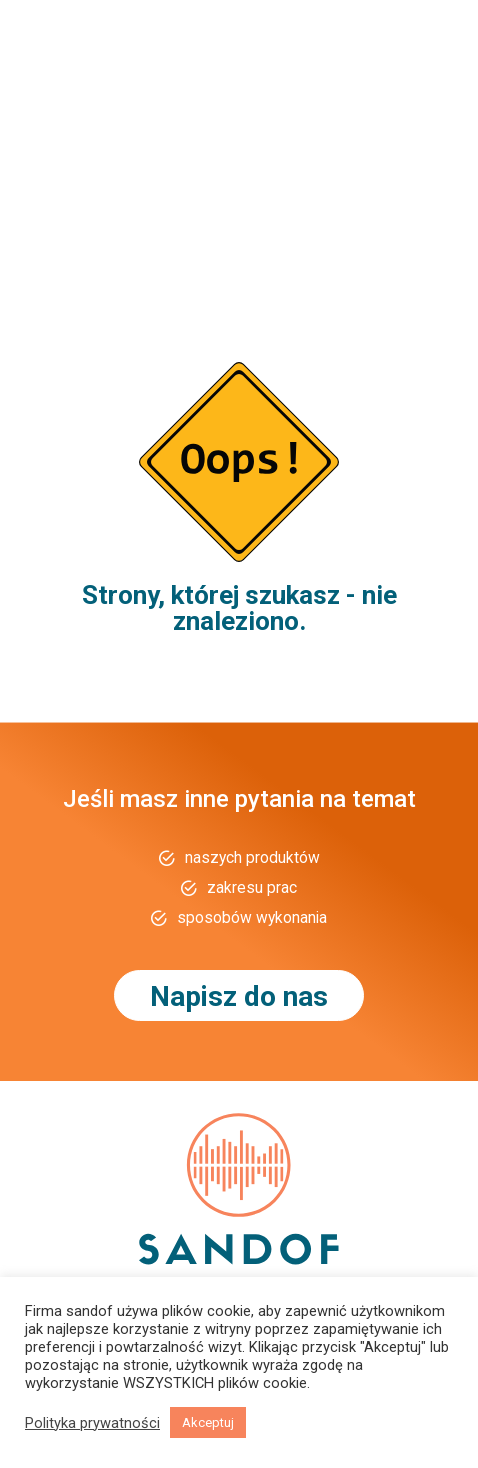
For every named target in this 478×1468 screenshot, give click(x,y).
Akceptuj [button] (208, 1422)
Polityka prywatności (92, 1423)
